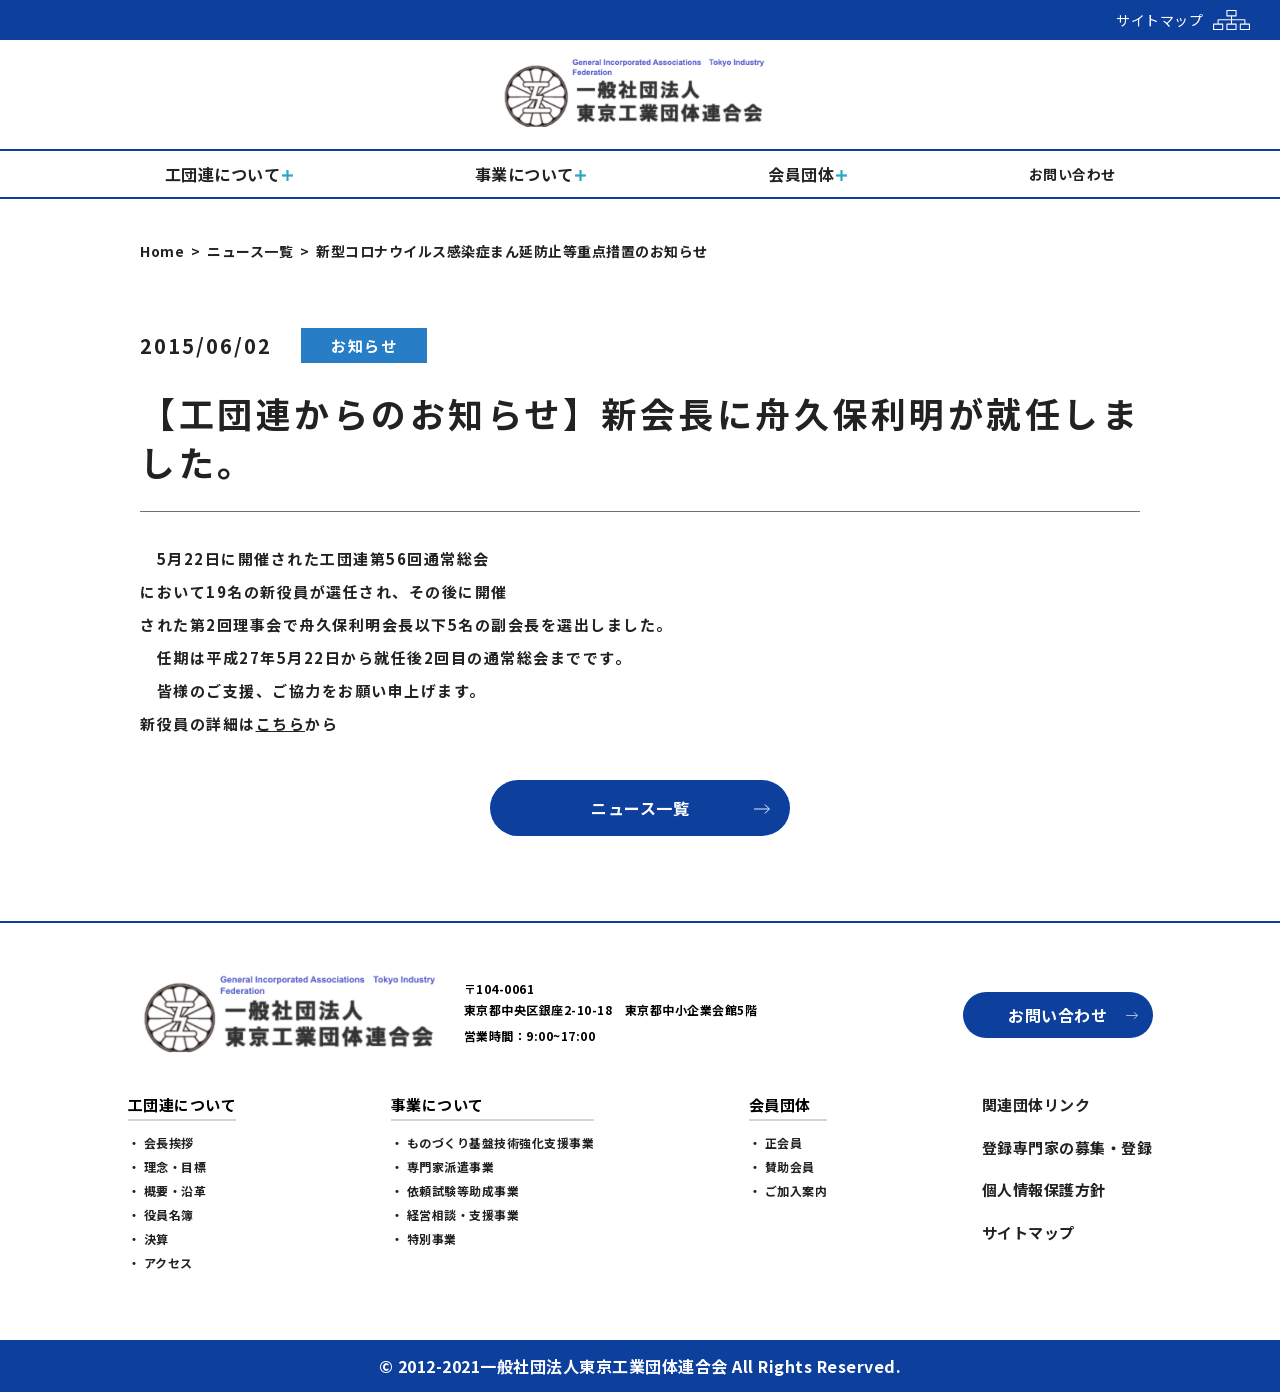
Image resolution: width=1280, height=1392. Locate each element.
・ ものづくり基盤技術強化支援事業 (493, 1142)
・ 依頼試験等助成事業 (455, 1190)
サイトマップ (1028, 1232)
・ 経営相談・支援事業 (455, 1214)
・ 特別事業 (424, 1238)
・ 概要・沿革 (167, 1190)
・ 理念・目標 (167, 1166)
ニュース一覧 (250, 251)
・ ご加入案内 (788, 1190)
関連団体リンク (1036, 1104)
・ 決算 (148, 1238)
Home (162, 251)
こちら (281, 723)
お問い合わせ (1057, 1015)
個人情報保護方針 (1044, 1189)
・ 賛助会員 (782, 1166)
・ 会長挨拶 (161, 1142)
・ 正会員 (776, 1142)
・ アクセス (160, 1262)
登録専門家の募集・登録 (1067, 1147)
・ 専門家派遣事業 (443, 1166)
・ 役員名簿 (161, 1214)
